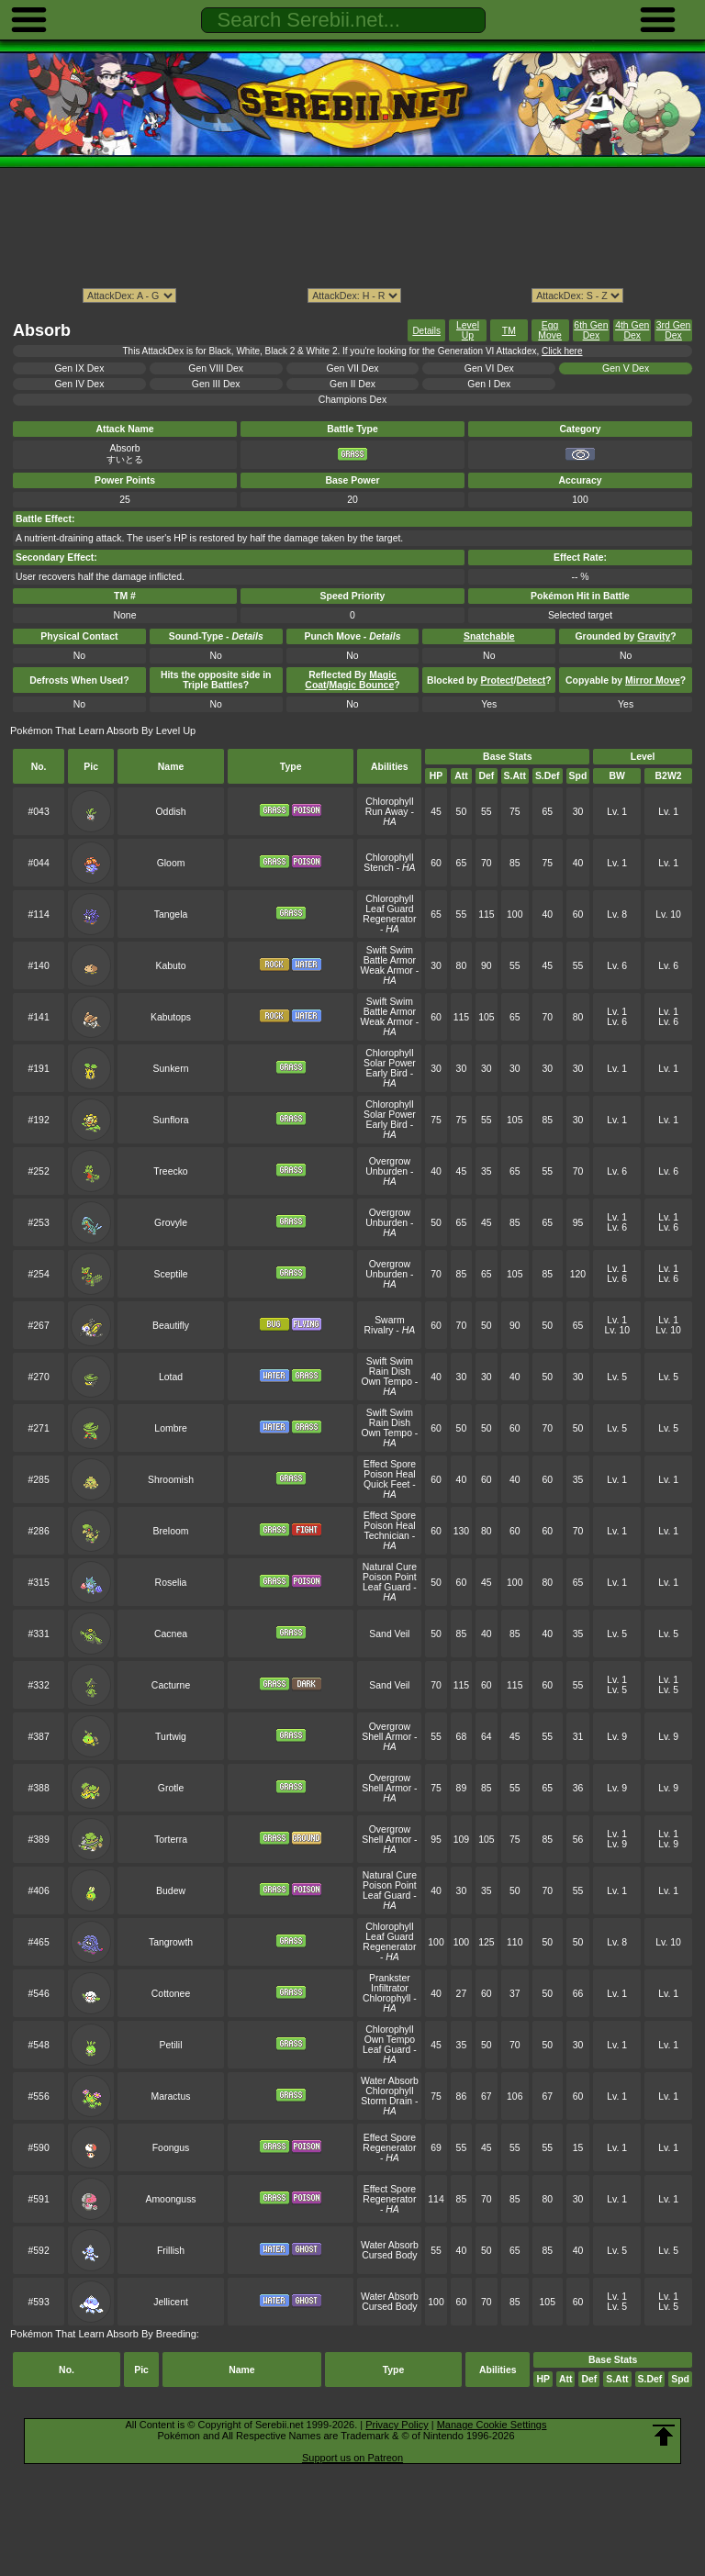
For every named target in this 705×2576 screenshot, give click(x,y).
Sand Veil (389, 1634)
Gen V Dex (625, 368)
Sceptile (170, 1274)
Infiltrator (389, 1988)
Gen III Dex (216, 384)
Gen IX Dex (79, 368)
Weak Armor (387, 970)
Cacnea (170, 1634)
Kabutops (171, 1017)
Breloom (171, 1531)
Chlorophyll (389, 802)
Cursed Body (389, 2255)
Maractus (171, 2096)
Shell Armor (386, 1737)
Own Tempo (386, 1382)
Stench (379, 868)
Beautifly (170, 1326)
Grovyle (170, 1223)
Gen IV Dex (79, 384)
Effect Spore (390, 1464)
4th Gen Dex (632, 330)
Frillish (171, 2251)
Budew (170, 1891)
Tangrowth (171, 1942)
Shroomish (171, 1480)
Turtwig (170, 1737)
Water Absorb (390, 2081)
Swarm (389, 1320)
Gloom (171, 863)
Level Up (467, 330)
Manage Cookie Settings (492, 2424)
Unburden (386, 1171)
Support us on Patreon (352, 2457)
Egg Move (550, 330)
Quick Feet (386, 1484)
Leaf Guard (389, 909)
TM (509, 331)
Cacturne (170, 1685)
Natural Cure (390, 1567)
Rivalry (379, 1330)
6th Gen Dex (591, 330)
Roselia (171, 1583)
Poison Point (390, 1577)
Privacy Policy (396, 2424)
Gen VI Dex (489, 368)
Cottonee (170, 1994)
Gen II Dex (352, 384)
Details (426, 331)
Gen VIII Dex (215, 368)
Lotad (171, 1377)
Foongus (171, 2148)
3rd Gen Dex (673, 330)
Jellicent (170, 2302)
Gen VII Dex (353, 368)
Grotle (171, 1788)
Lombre (170, 1428)
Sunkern (171, 1069)
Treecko (170, 1171)
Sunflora (171, 1120)
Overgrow (389, 1161)
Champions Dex (352, 400)
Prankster (389, 1978)
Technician (386, 1536)
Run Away (386, 812)
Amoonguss (170, 2199)
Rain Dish (389, 1371)
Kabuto (170, 966)
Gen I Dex (488, 384)
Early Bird (387, 1073)
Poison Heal (389, 1474)
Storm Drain (386, 2101)
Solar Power (390, 1063)
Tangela (171, 914)
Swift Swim (389, 950)
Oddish (170, 812)
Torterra (170, 1839)
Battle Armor (390, 960)
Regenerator (389, 919)
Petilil (171, 2045)
